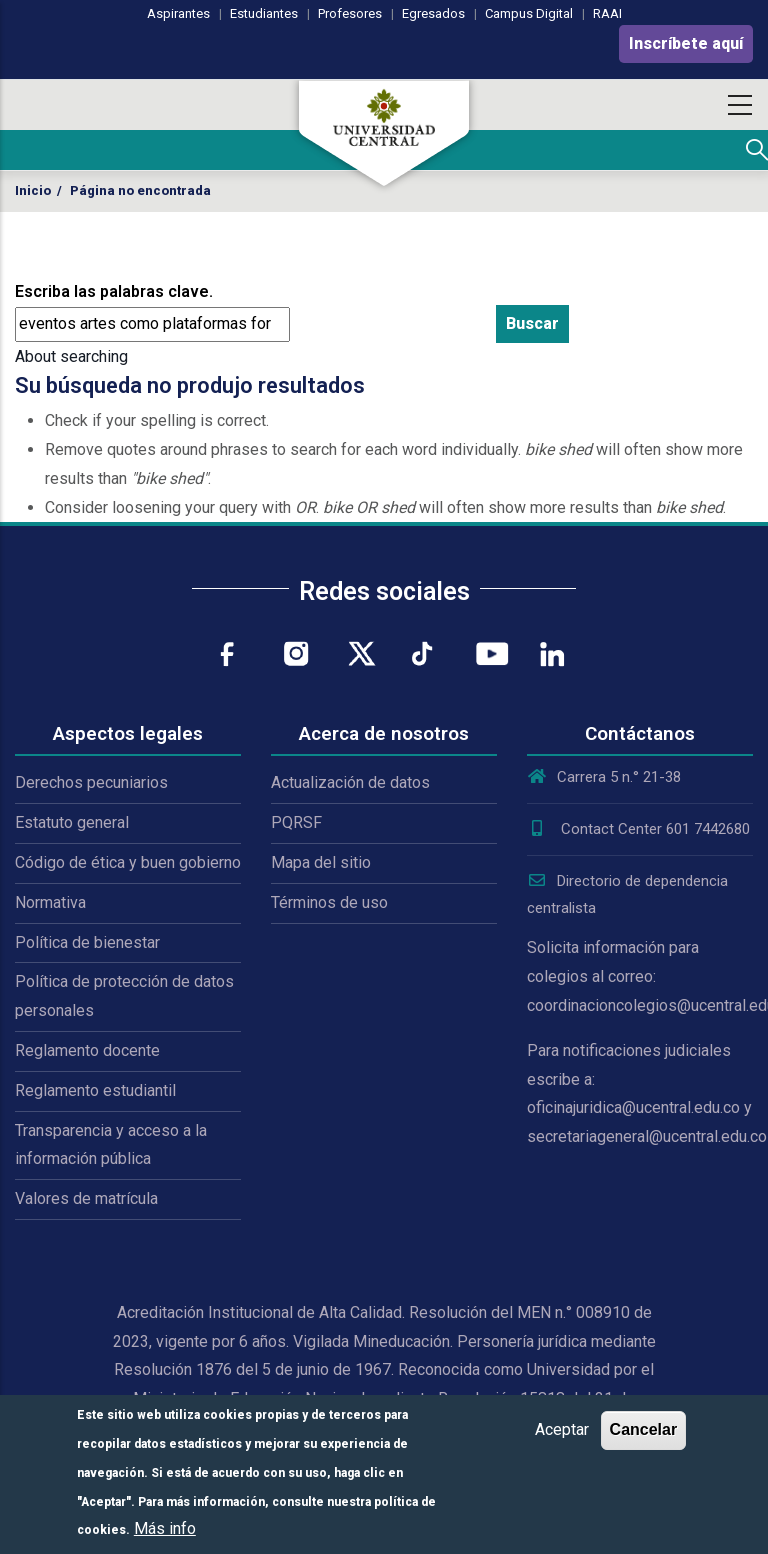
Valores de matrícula (86, 1198)
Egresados (433, 13)
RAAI (607, 13)
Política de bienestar (87, 942)
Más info (165, 1528)
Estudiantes (264, 13)
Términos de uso (329, 902)
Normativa (50, 902)
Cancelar (644, 1429)
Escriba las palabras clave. (114, 291)
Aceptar (562, 1429)
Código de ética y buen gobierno (128, 862)
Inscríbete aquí (686, 43)
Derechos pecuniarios (91, 782)
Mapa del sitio (321, 862)
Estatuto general (72, 822)
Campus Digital (529, 13)
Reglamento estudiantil (95, 1090)
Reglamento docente (87, 1050)
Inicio (33, 190)
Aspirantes (178, 13)
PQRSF (296, 822)
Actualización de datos (350, 782)
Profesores (350, 13)
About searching (71, 356)
